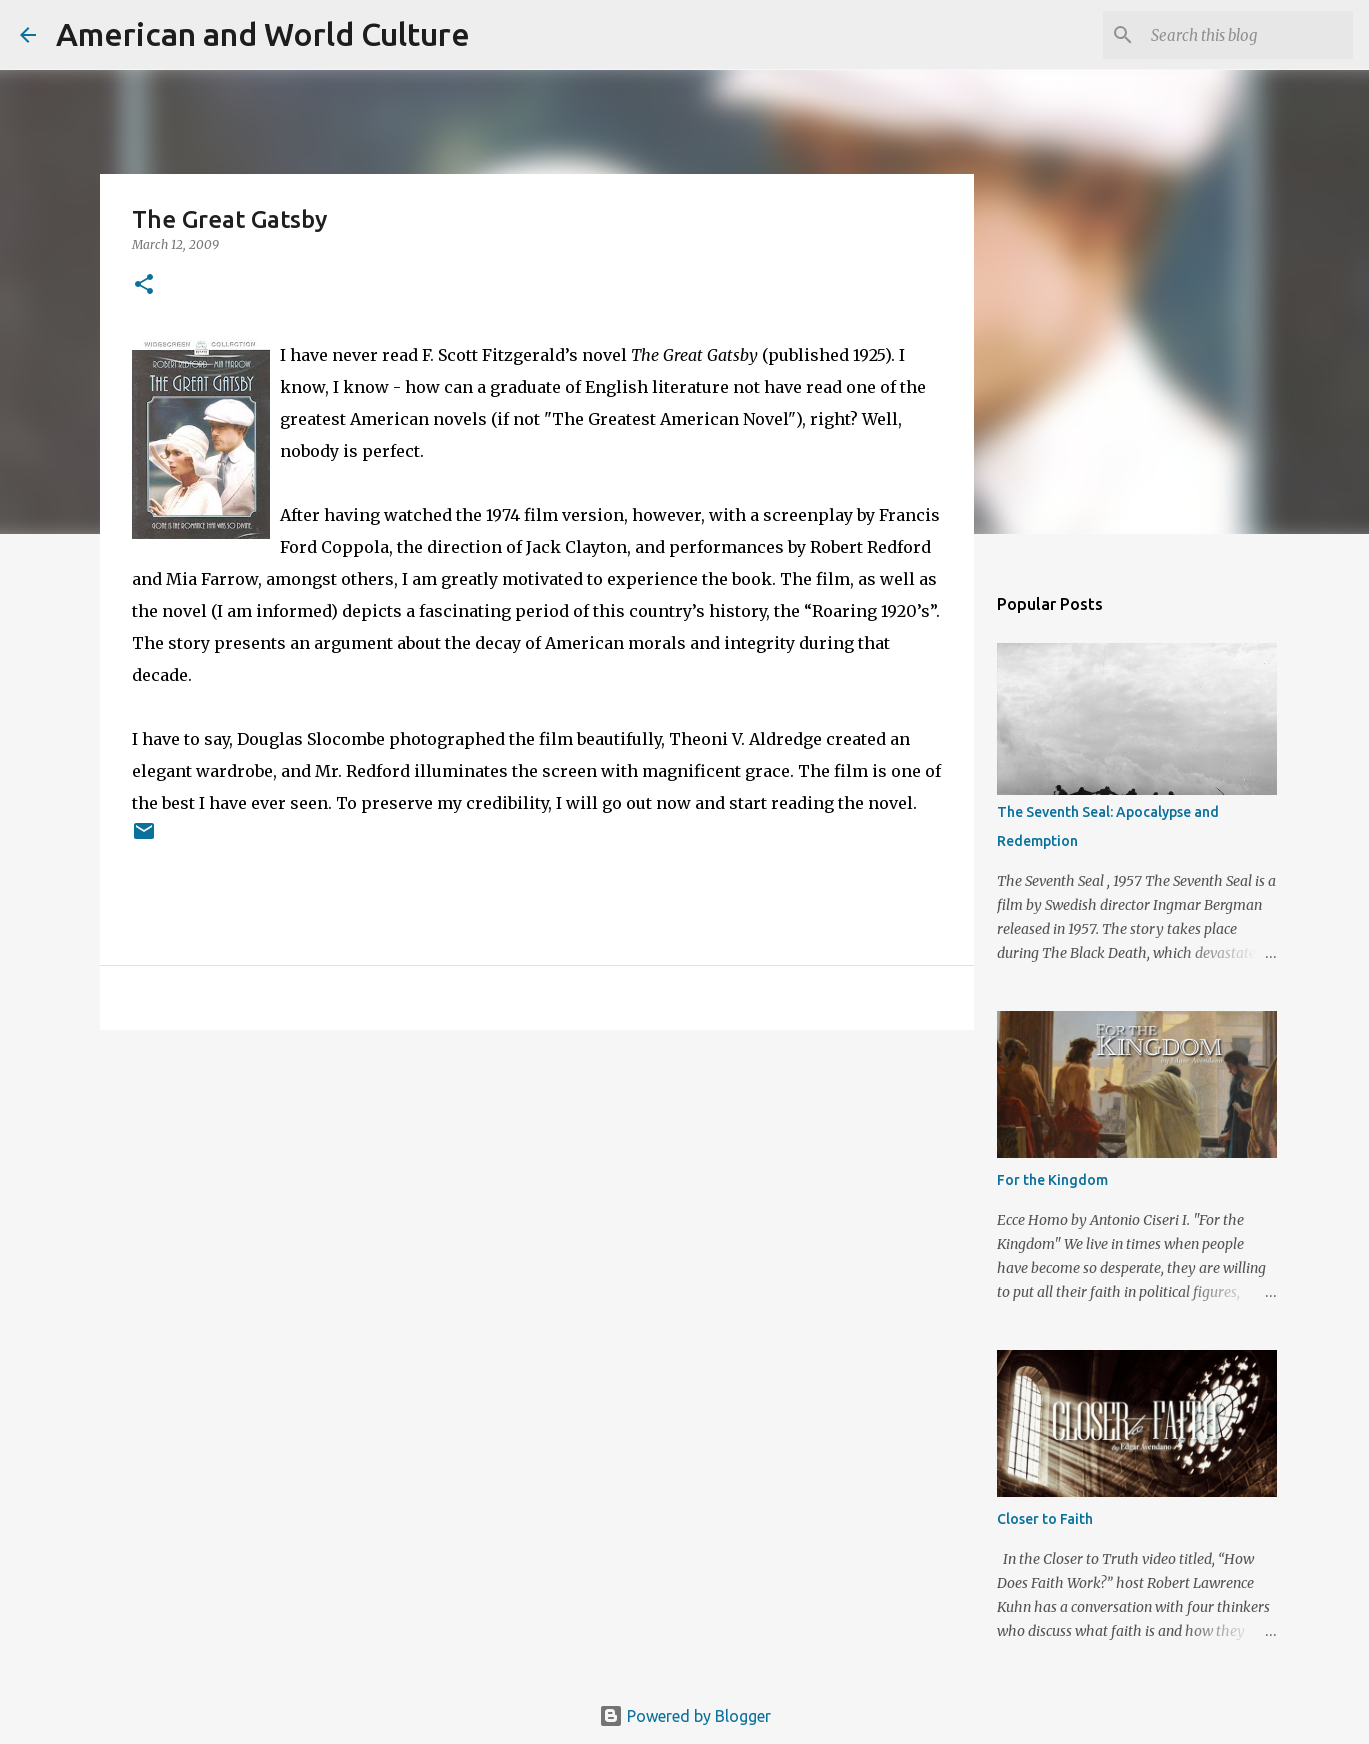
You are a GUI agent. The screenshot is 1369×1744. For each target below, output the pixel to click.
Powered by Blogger (685, 1716)
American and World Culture (263, 34)
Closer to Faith (1045, 1519)
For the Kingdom (1052, 1180)
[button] (144, 285)
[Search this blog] (1248, 35)
